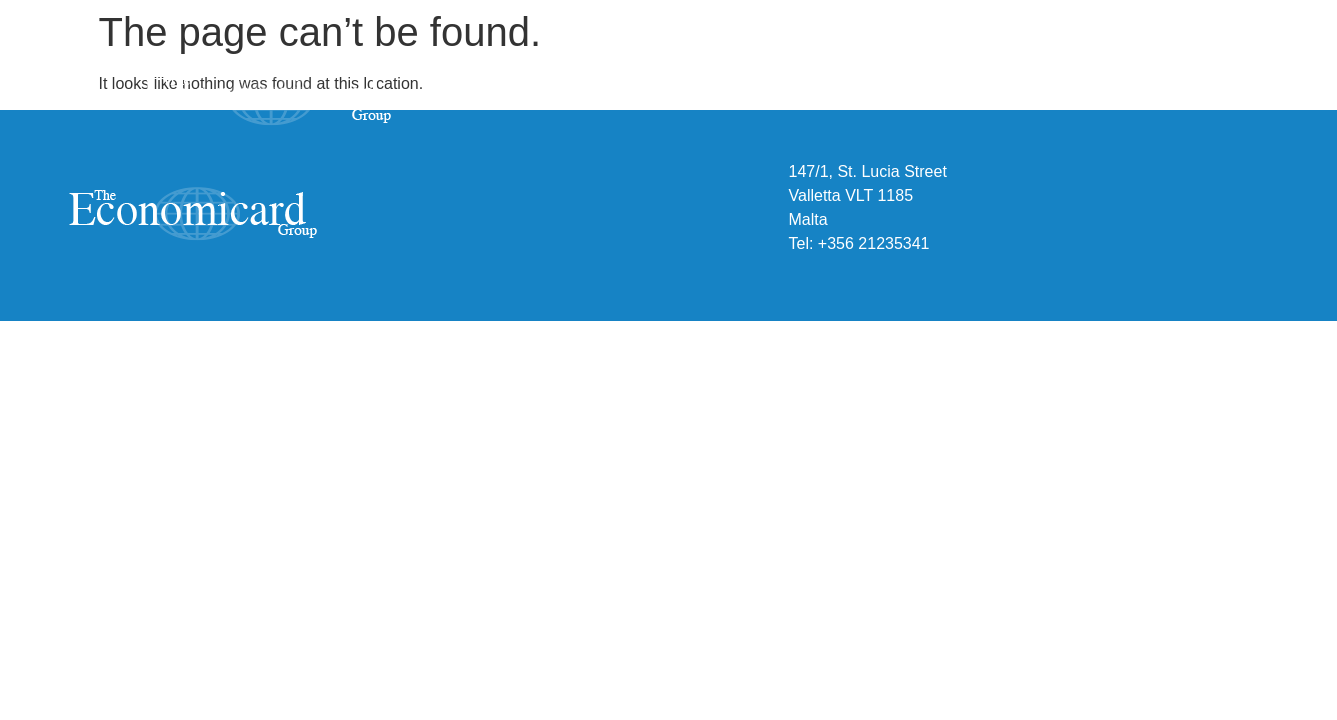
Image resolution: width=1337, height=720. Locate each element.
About (839, 100)
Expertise (960, 100)
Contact (1206, 100)
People (1087, 100)
